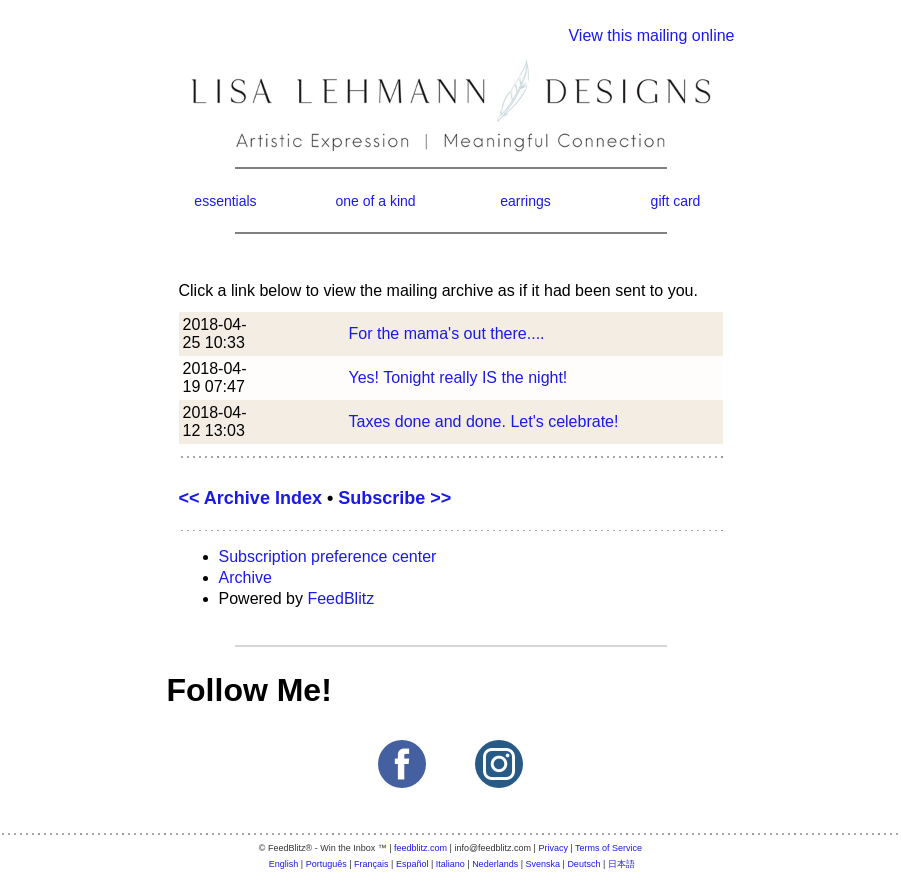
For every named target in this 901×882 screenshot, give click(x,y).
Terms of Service (608, 848)
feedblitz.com (420, 848)
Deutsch (583, 864)
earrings (525, 201)
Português (326, 864)
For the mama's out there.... (447, 333)
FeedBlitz (340, 598)
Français (371, 864)
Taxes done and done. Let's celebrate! (484, 421)
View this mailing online (651, 35)
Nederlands (495, 864)
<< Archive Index (250, 498)
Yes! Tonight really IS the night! (458, 377)
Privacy (553, 848)
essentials (225, 201)
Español (412, 864)
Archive (245, 577)
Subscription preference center (328, 556)
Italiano (450, 864)
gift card (676, 201)
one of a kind (375, 201)
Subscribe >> (394, 498)
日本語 (621, 864)
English (284, 864)
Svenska (543, 864)
